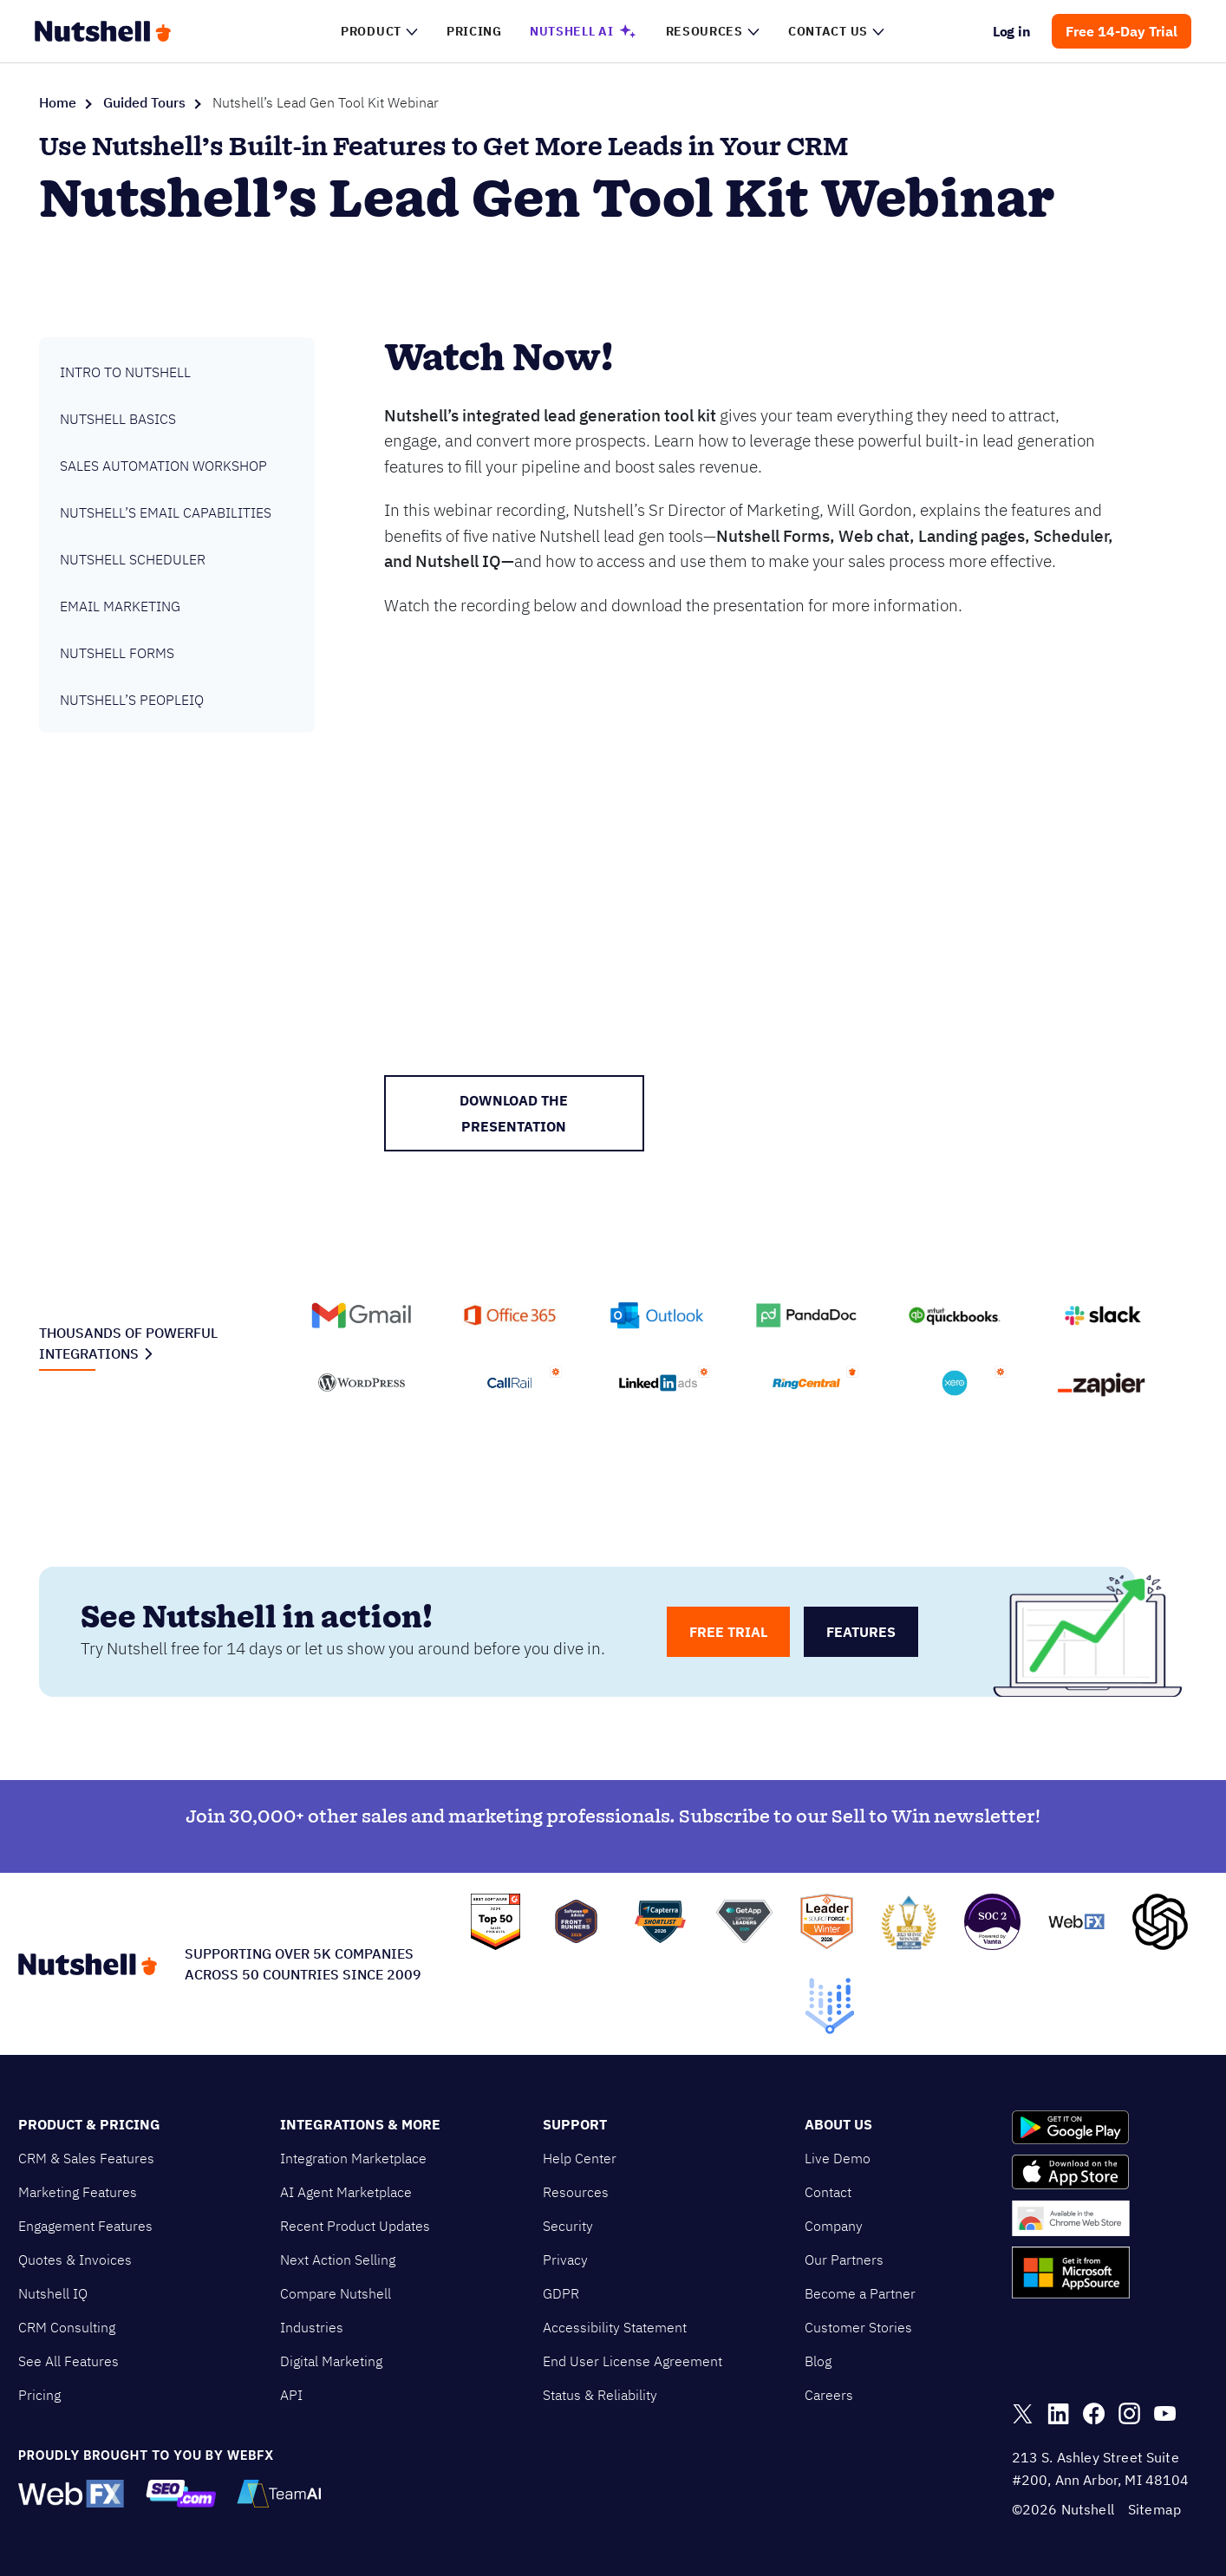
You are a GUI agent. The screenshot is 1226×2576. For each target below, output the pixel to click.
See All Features (68, 2361)
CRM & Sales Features (86, 2158)
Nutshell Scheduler (132, 559)
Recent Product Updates (355, 2225)
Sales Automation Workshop (163, 465)
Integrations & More (360, 2124)
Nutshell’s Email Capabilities (165, 512)
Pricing (39, 2394)
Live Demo (838, 2158)
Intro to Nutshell (125, 372)
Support (575, 2124)
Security (568, 2225)
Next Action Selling (337, 2259)
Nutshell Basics (118, 418)
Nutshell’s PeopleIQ (132, 699)
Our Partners (844, 2259)
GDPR (561, 2293)
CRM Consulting (66, 2327)
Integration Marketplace (353, 2158)
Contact (828, 2192)
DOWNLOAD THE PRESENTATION (514, 1113)
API (291, 2394)
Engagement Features (85, 2225)
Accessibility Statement (615, 2327)
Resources (576, 2192)
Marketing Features (77, 2192)
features (861, 1631)
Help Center (579, 2158)
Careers (829, 2394)
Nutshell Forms (117, 653)
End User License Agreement (632, 2361)
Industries (311, 2327)
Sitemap (1154, 2509)
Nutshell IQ (53, 2293)
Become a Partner (860, 2293)
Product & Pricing (89, 2124)
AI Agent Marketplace (346, 2192)
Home (57, 102)
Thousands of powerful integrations (128, 1343)
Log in (1012, 31)
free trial (728, 1631)
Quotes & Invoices (75, 2259)
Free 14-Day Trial (1121, 31)
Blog (818, 2361)
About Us (838, 2124)
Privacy (565, 2259)
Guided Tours (144, 102)
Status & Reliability (600, 2394)
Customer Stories (858, 2327)
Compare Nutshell (335, 2293)
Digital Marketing (331, 2361)
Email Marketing (120, 606)
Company (834, 2225)
